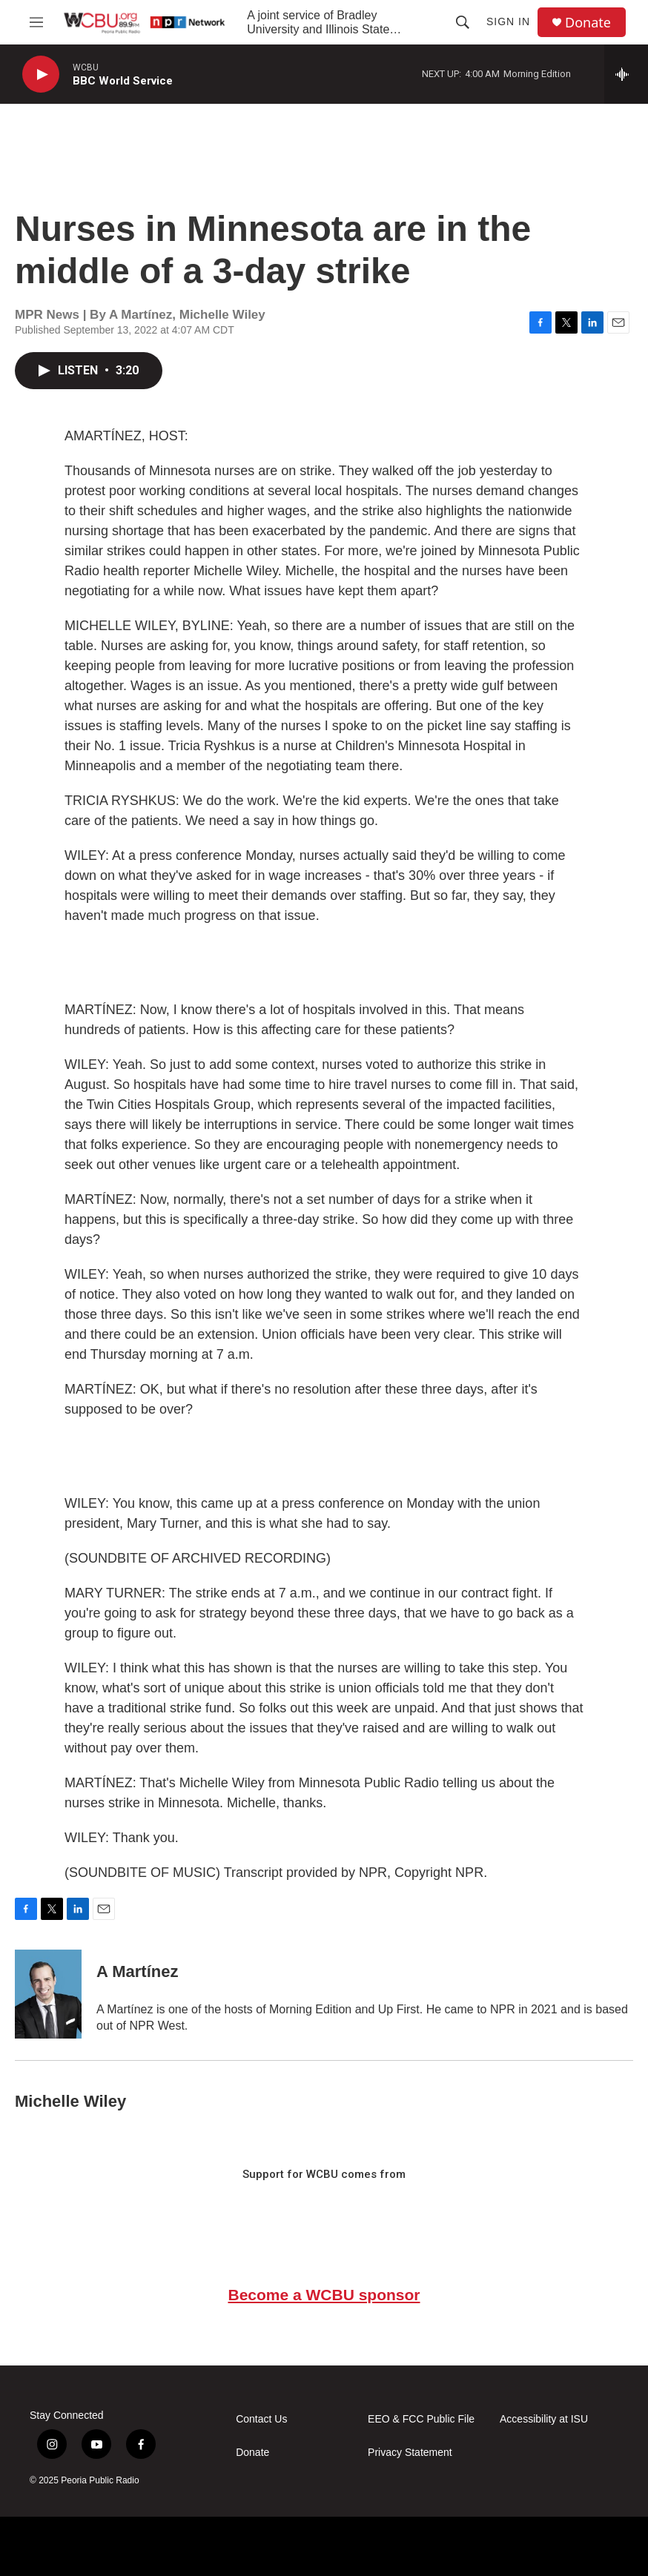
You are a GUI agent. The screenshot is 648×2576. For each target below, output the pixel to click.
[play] (41, 74)
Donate (588, 22)
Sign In (508, 21)
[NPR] (79, 2546)
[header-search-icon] (463, 22)
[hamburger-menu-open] (36, 22)
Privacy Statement (410, 2452)
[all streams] (626, 74)
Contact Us (261, 2419)
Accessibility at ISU (544, 2419)
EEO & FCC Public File (421, 2419)
